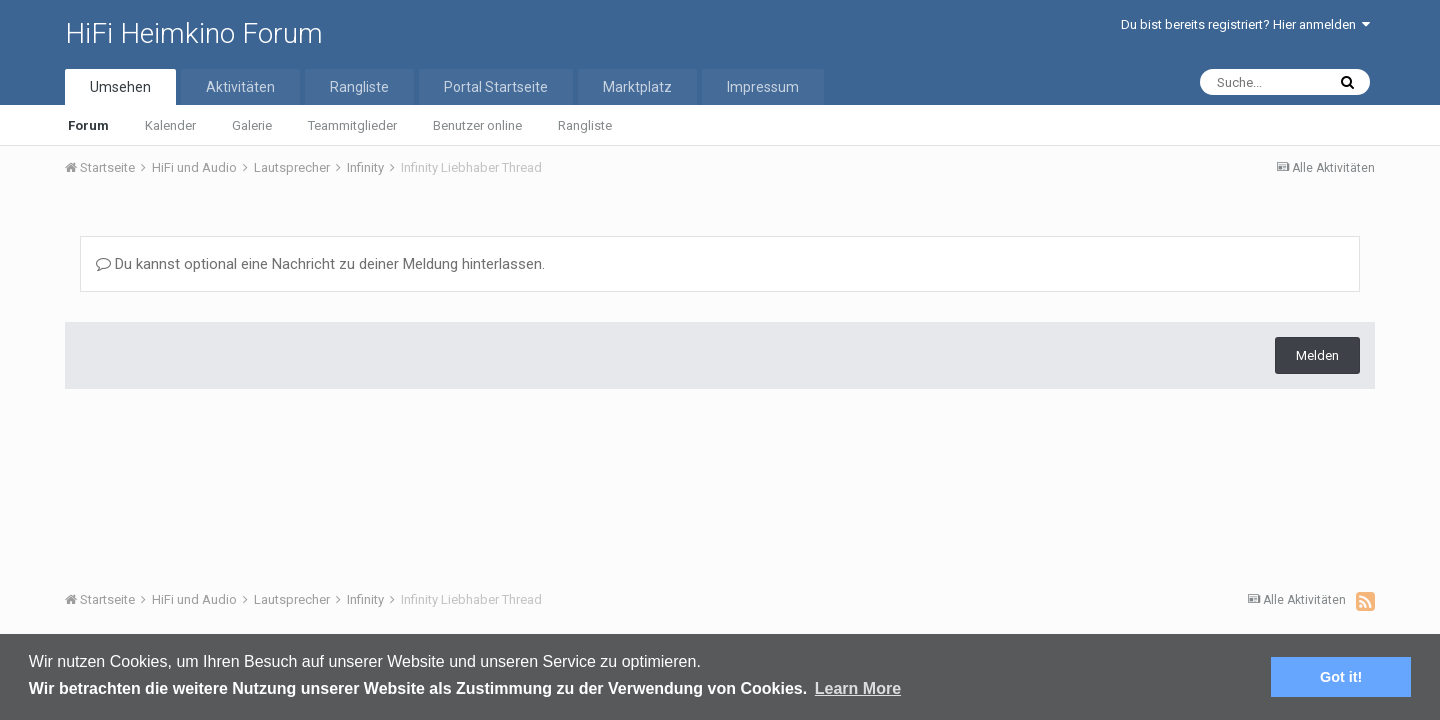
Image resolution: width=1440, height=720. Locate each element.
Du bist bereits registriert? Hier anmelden (1245, 24)
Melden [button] (1317, 355)
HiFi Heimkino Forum (194, 33)
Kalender (170, 125)
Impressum (763, 87)
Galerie (252, 125)
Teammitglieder (352, 125)
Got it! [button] (1341, 677)
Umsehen (120, 87)
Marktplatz (637, 87)
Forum (88, 125)
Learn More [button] (858, 688)
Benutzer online (477, 125)
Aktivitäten (240, 87)
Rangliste (585, 125)
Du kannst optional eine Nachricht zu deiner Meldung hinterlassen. (320, 264)
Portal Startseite (496, 87)
